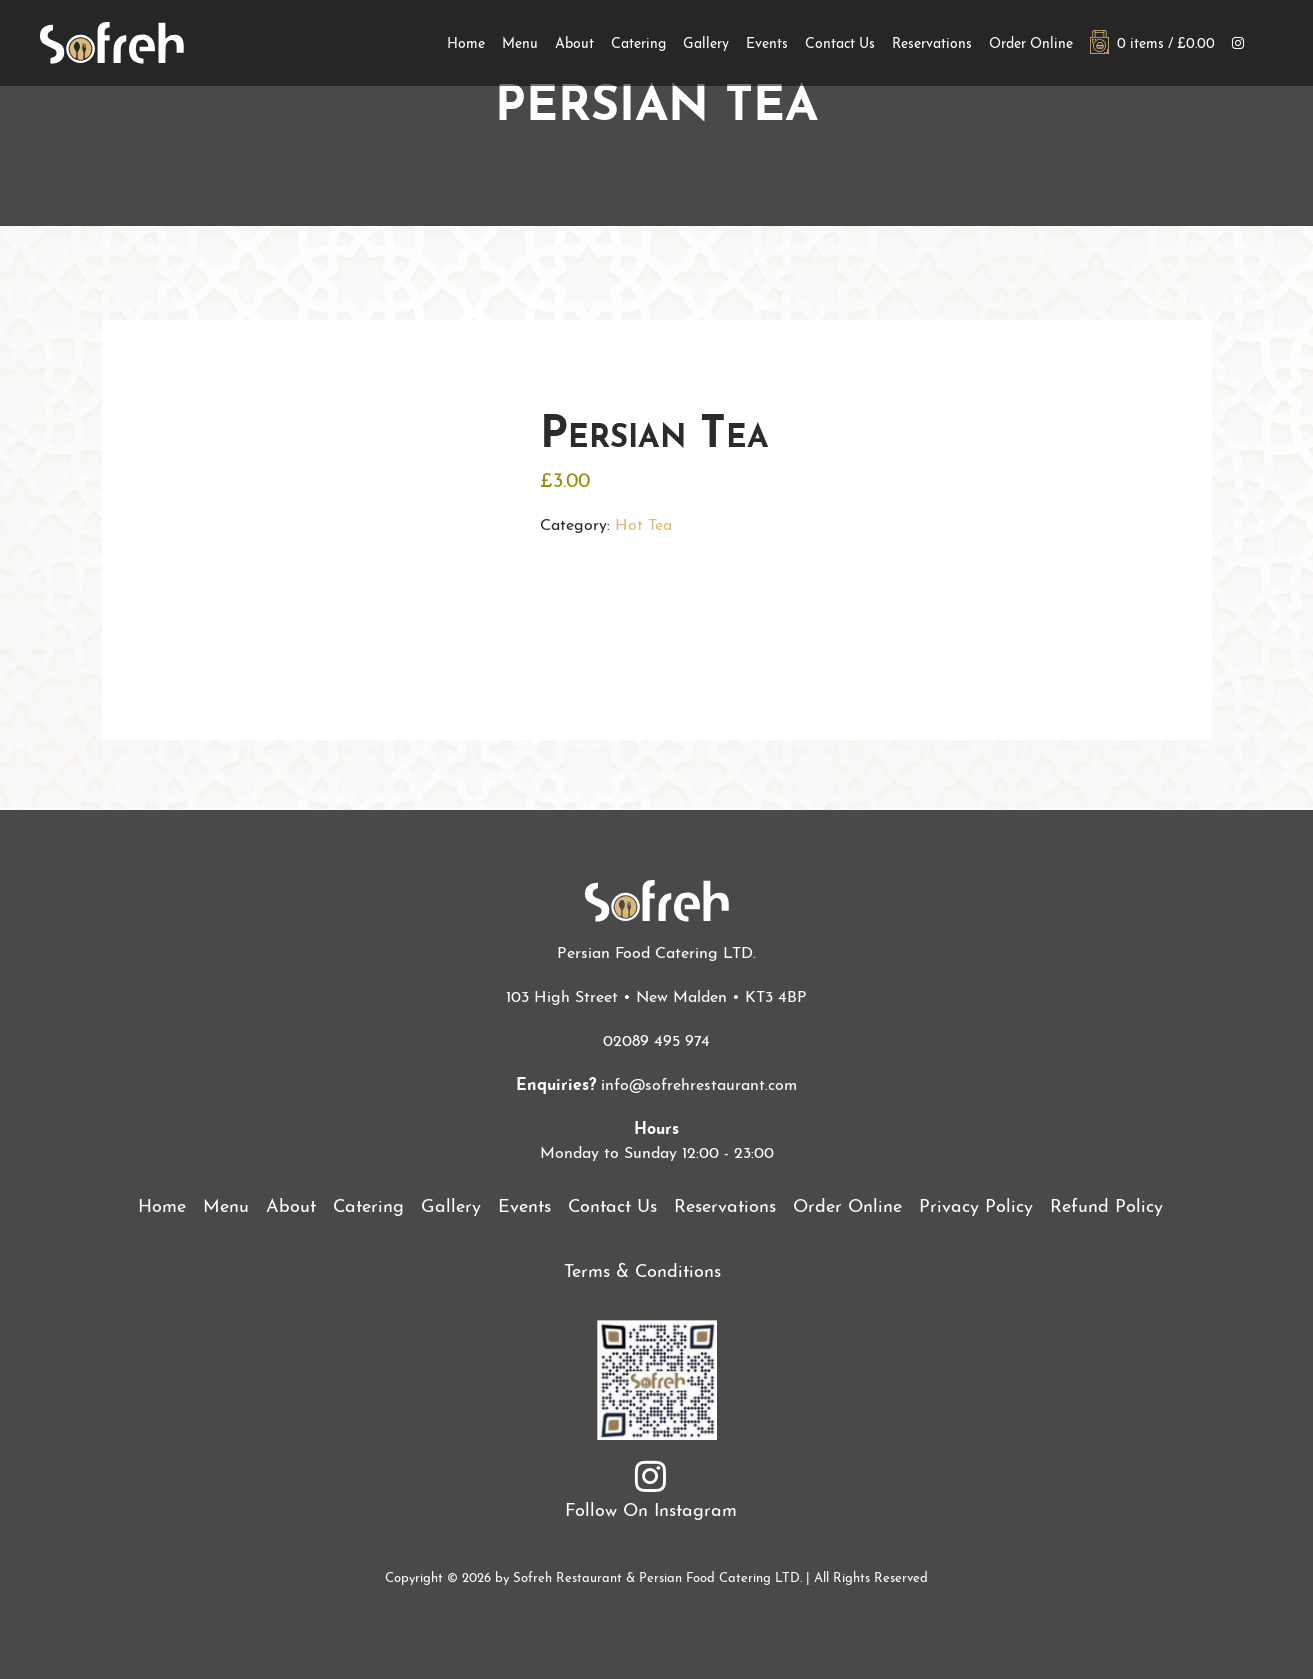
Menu (520, 44)
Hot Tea (643, 526)
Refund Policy (1106, 1207)
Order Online (1031, 44)
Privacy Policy (976, 1207)
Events (767, 44)
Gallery (706, 44)
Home (466, 44)
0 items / (1152, 44)
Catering (638, 44)
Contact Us (840, 44)
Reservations (932, 44)
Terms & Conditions (642, 1272)
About (574, 44)
